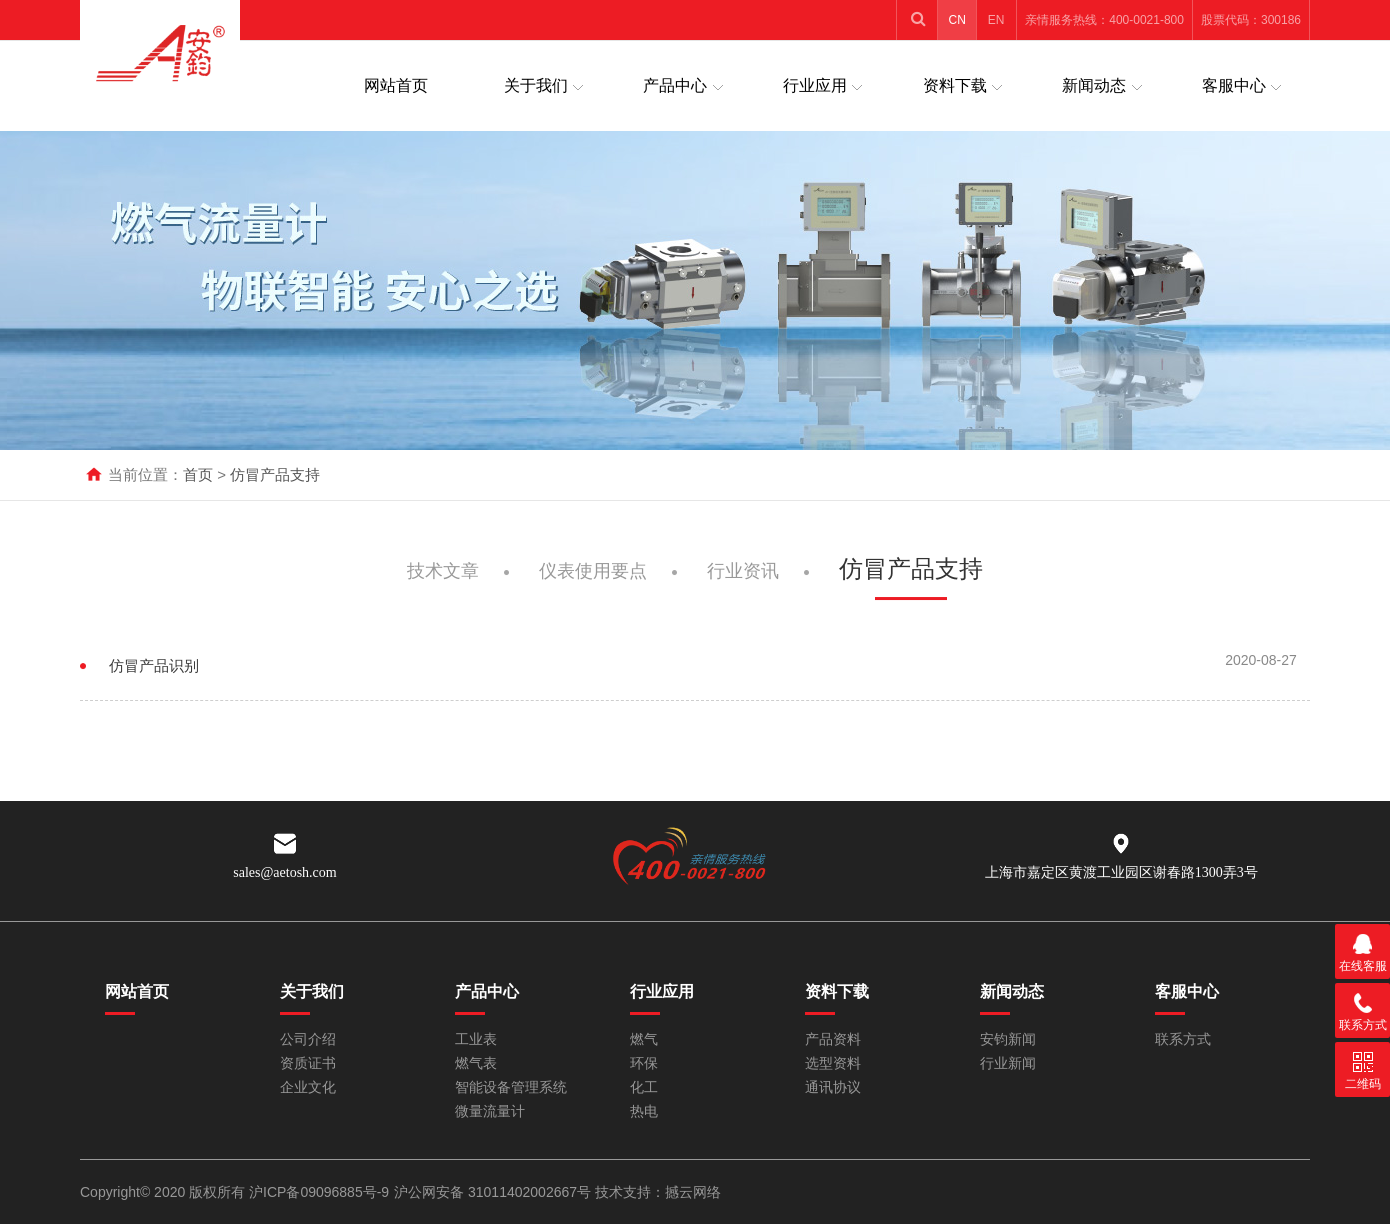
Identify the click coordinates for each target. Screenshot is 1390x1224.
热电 (644, 1111)
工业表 (476, 1039)
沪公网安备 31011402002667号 (494, 1192)
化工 (644, 1087)
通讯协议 (833, 1087)
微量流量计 (490, 1111)
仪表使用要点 (593, 581)
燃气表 (476, 1063)
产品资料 (833, 1039)
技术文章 (443, 581)
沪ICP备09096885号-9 (319, 1192)
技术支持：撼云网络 (658, 1192)
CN (957, 20)
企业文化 (308, 1087)
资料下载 (955, 85)
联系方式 (1183, 1039)
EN (996, 20)
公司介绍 (308, 1039)
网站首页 (396, 85)
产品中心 (675, 85)
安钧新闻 (1008, 1039)
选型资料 (833, 1063)
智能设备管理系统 (511, 1087)
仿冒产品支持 (275, 474)
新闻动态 (1094, 85)
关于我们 (536, 85)
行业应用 (815, 85)
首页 (198, 474)
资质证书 (308, 1063)
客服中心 (1234, 85)
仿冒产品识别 (154, 677)
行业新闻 (1008, 1063)
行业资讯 (743, 581)
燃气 (644, 1039)
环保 (644, 1063)
